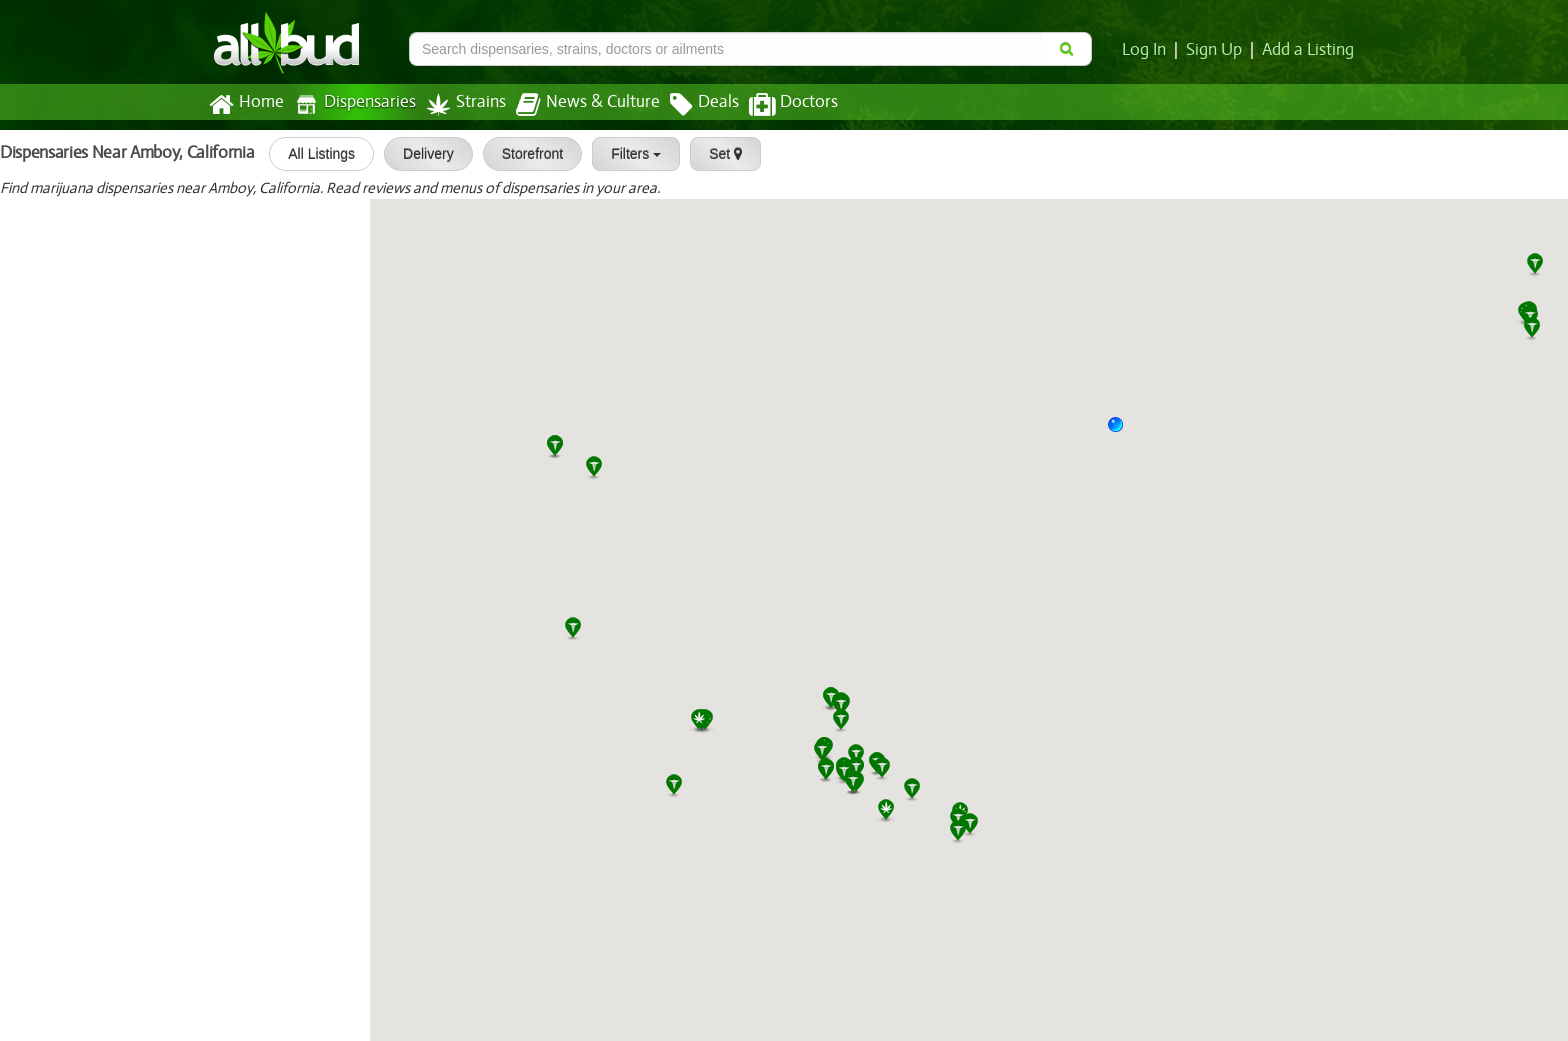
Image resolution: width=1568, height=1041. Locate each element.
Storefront (525, 154)
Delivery (421, 154)
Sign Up (1217, 50)
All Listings (314, 154)
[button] (1123, 432)
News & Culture (577, 105)
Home (245, 105)
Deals (689, 105)
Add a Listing (1309, 50)
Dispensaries (351, 104)
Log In (1148, 50)
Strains (459, 104)
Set (718, 154)
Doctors (776, 105)
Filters (629, 154)
